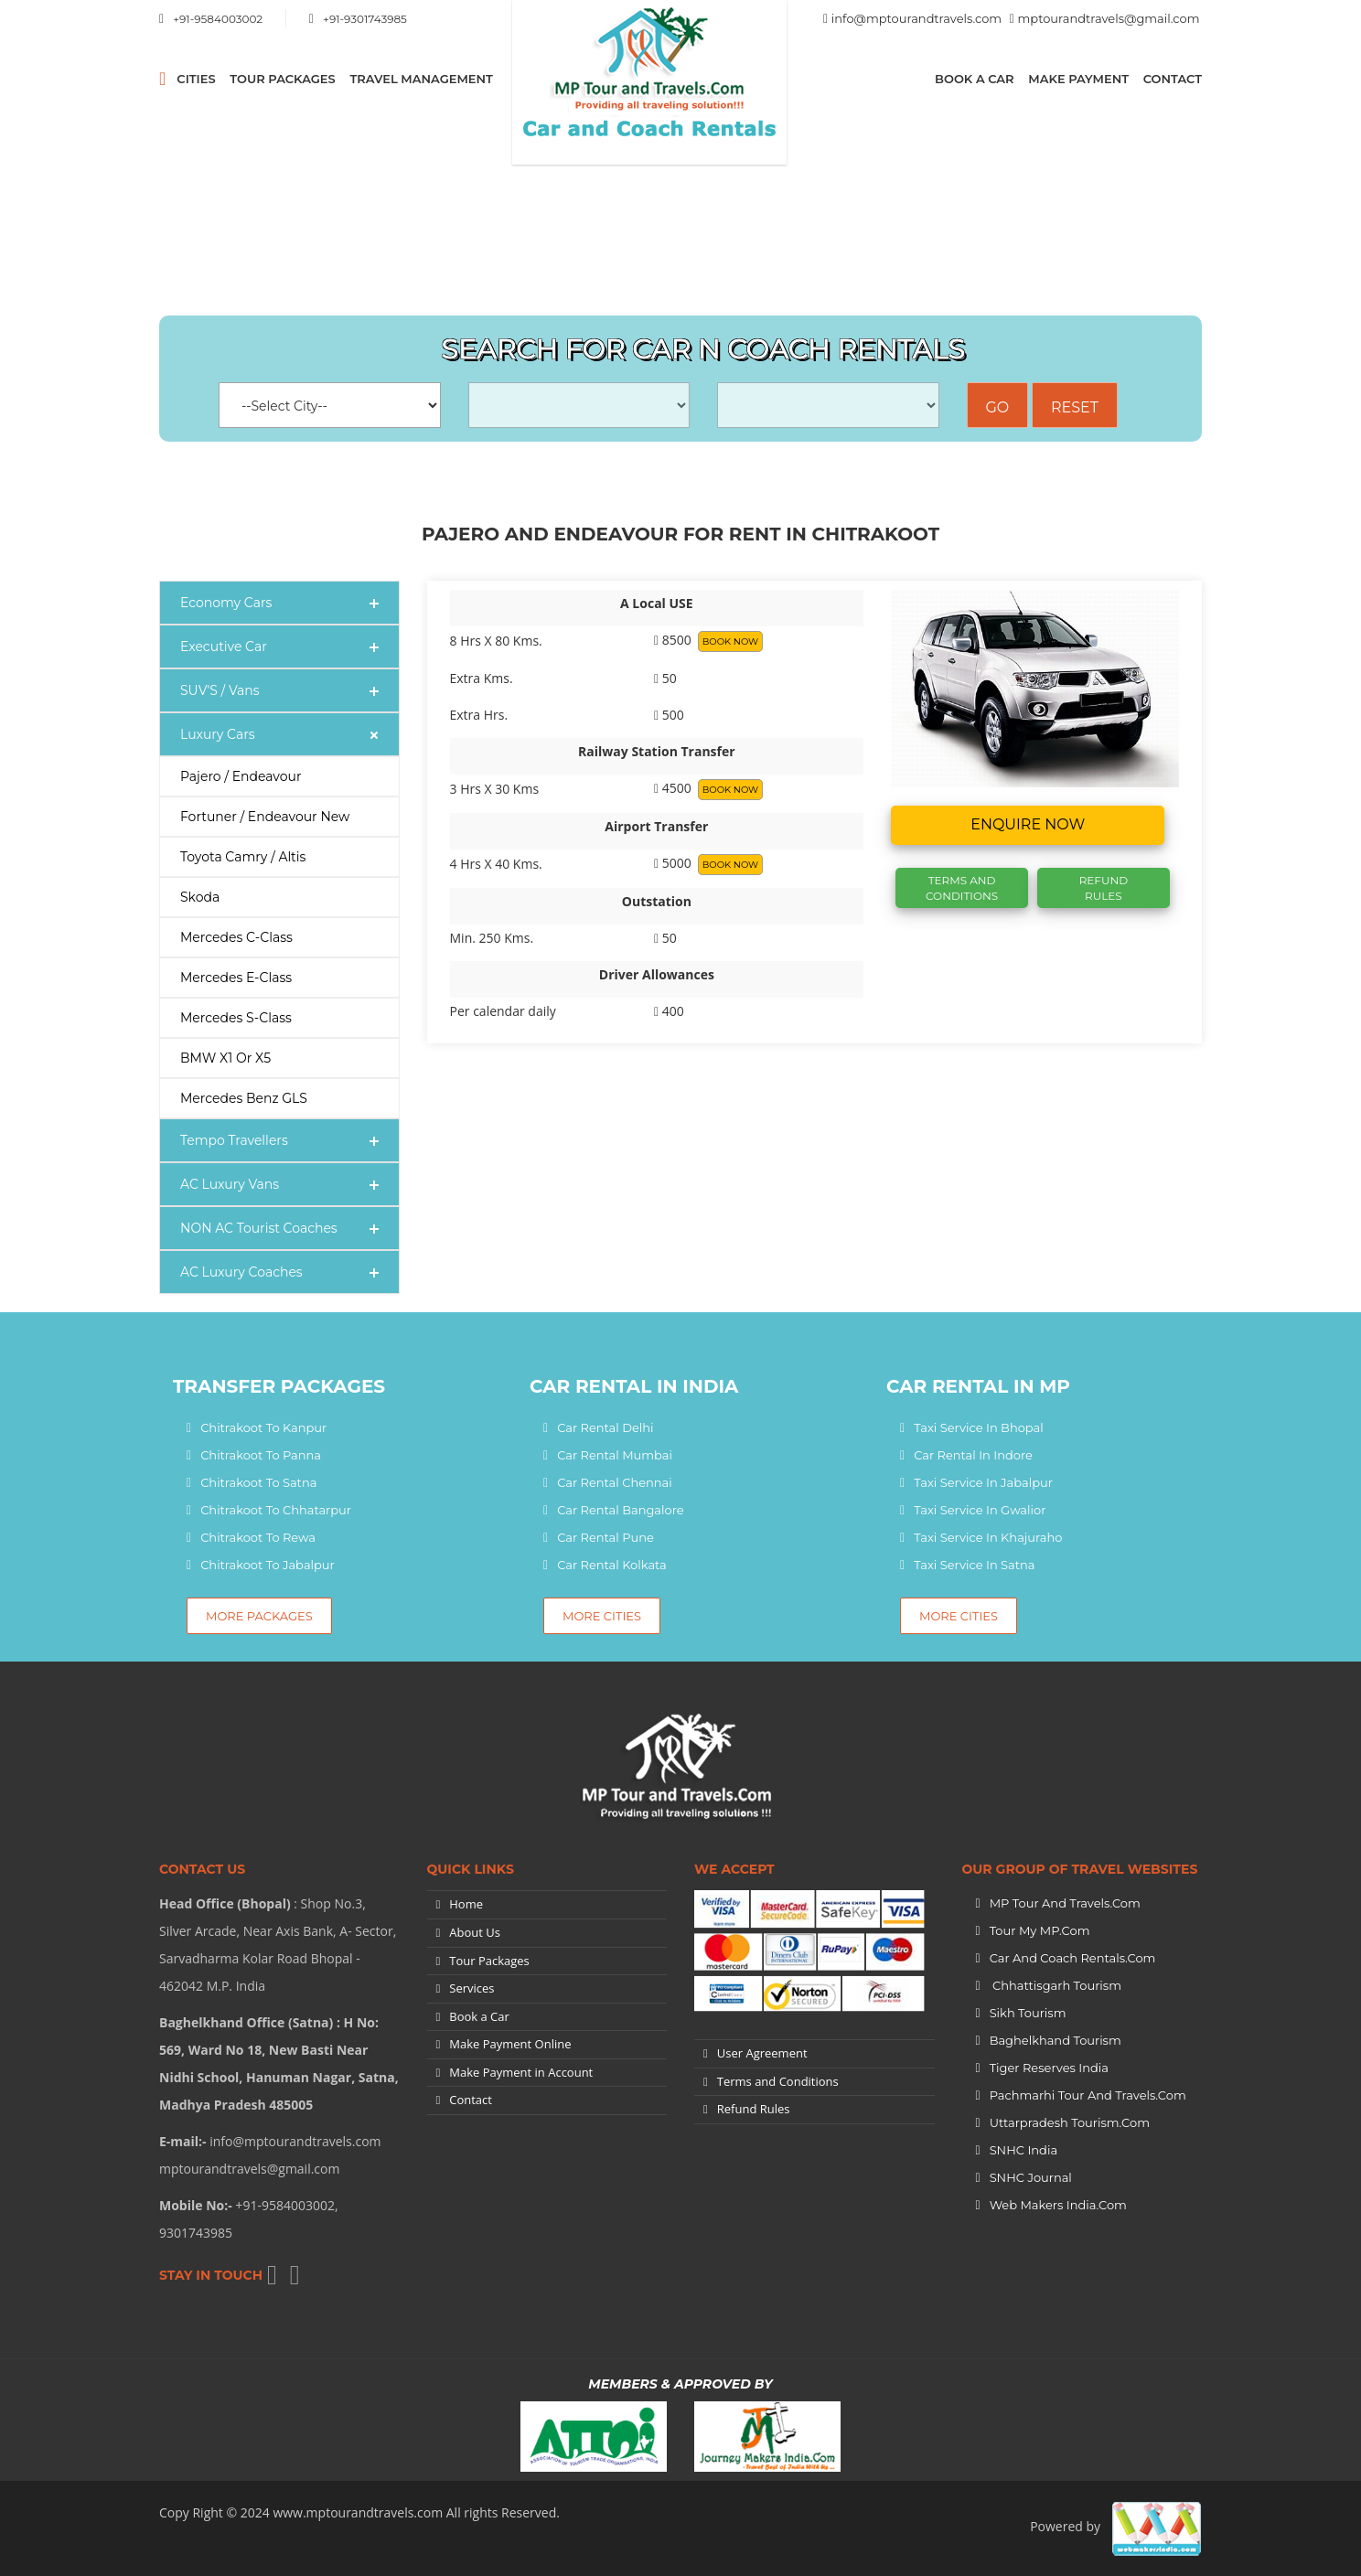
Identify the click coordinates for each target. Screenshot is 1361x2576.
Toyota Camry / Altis (242, 857)
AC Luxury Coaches (241, 1272)
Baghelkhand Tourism (1055, 2040)
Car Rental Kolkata (612, 1564)
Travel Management (420, 78)
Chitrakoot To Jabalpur (267, 1564)
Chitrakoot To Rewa (258, 1537)
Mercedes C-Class (236, 937)
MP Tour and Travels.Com (1065, 1903)
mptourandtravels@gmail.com (1109, 18)
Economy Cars (226, 602)
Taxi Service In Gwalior (979, 1509)
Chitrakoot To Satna (258, 1482)
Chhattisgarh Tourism (1055, 1985)
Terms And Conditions (962, 888)
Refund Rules (1103, 888)
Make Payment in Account (521, 2072)
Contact (1172, 78)
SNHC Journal (1031, 2177)
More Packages (259, 1616)
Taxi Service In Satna (974, 1564)
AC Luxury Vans (229, 1184)
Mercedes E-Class (236, 977)
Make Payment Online (510, 2044)
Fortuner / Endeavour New (264, 816)
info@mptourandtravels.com (916, 18)
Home (466, 1904)
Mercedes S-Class (236, 1018)
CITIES (196, 78)
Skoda (200, 897)
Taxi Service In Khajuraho (988, 1537)
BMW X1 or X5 (225, 1058)
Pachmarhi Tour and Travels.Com (1088, 2095)
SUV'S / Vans (220, 690)
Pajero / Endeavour (241, 776)
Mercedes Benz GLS (243, 1098)
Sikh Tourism (1028, 2012)
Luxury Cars (217, 734)
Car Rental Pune (605, 1537)
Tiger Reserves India (1049, 2067)
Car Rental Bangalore (620, 1509)
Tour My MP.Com (1040, 1930)
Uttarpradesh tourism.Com (1070, 2122)
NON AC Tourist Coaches (259, 1228)
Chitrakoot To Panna (260, 1455)
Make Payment (1078, 78)
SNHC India (1023, 2150)
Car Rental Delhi (605, 1427)
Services (471, 1988)
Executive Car (223, 646)
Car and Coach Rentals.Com (1073, 1958)
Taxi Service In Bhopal (979, 1427)
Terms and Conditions (778, 2081)
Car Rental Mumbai (614, 1455)
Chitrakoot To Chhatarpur (275, 1509)
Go (998, 407)
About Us (474, 1932)
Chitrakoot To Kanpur (263, 1427)
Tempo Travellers (234, 1140)
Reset (1074, 407)
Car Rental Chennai (614, 1482)
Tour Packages (282, 78)
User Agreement (762, 2053)
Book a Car (974, 78)
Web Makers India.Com (1058, 2204)
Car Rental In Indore (973, 1455)
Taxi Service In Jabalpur (983, 1482)
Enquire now (1027, 824)
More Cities (602, 1616)
